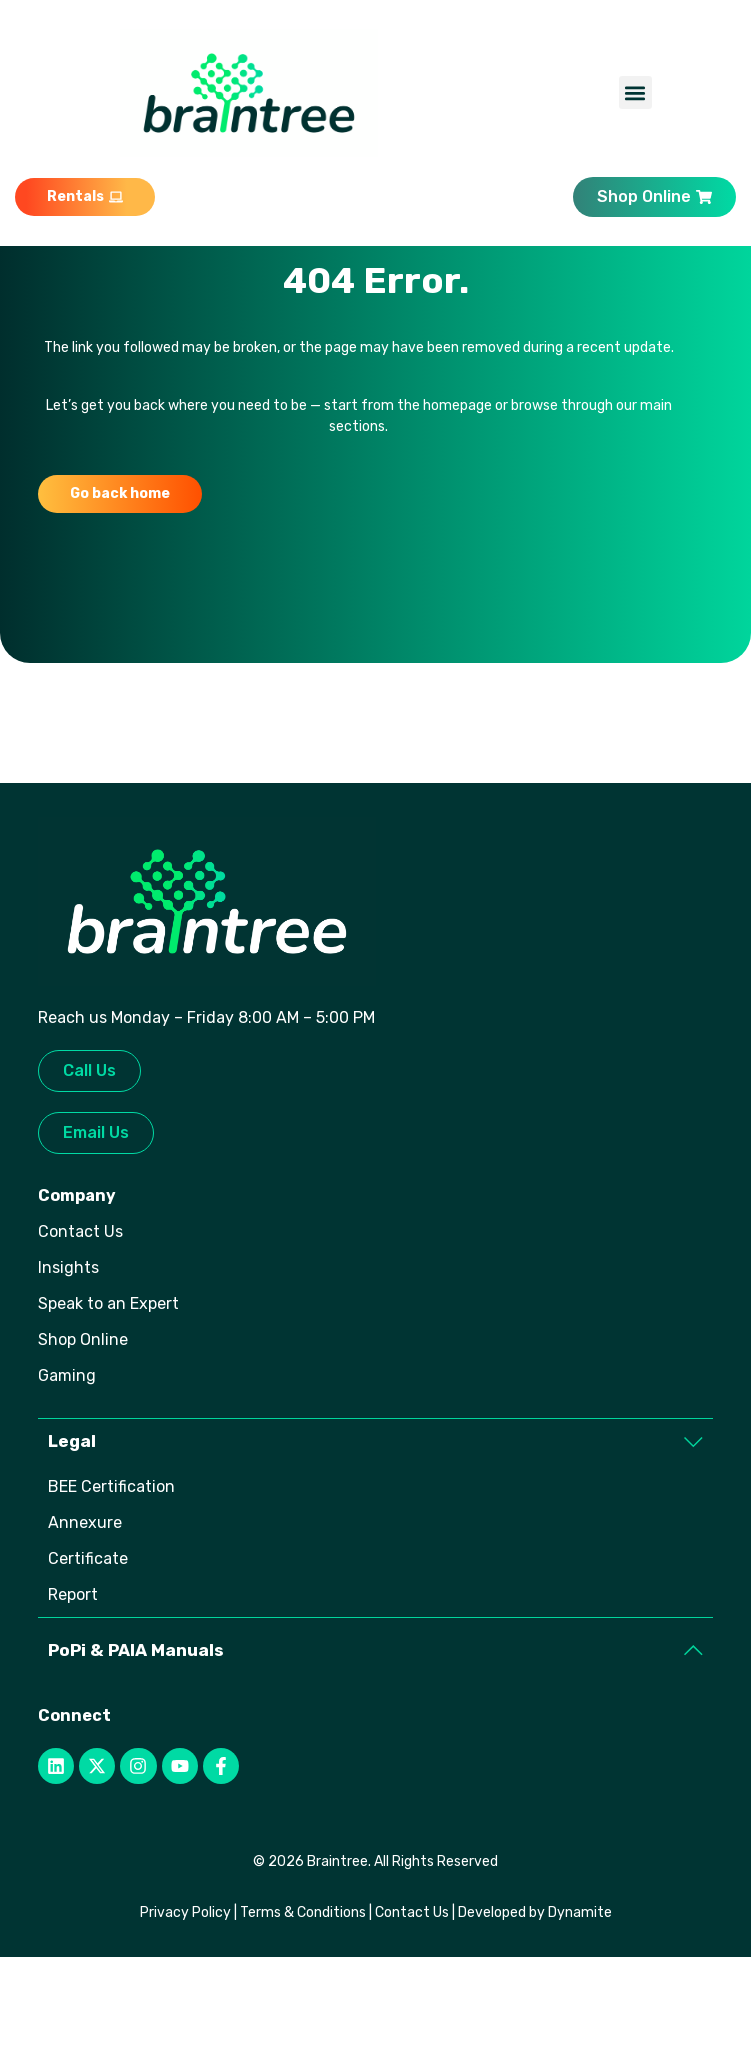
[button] (635, 92)
